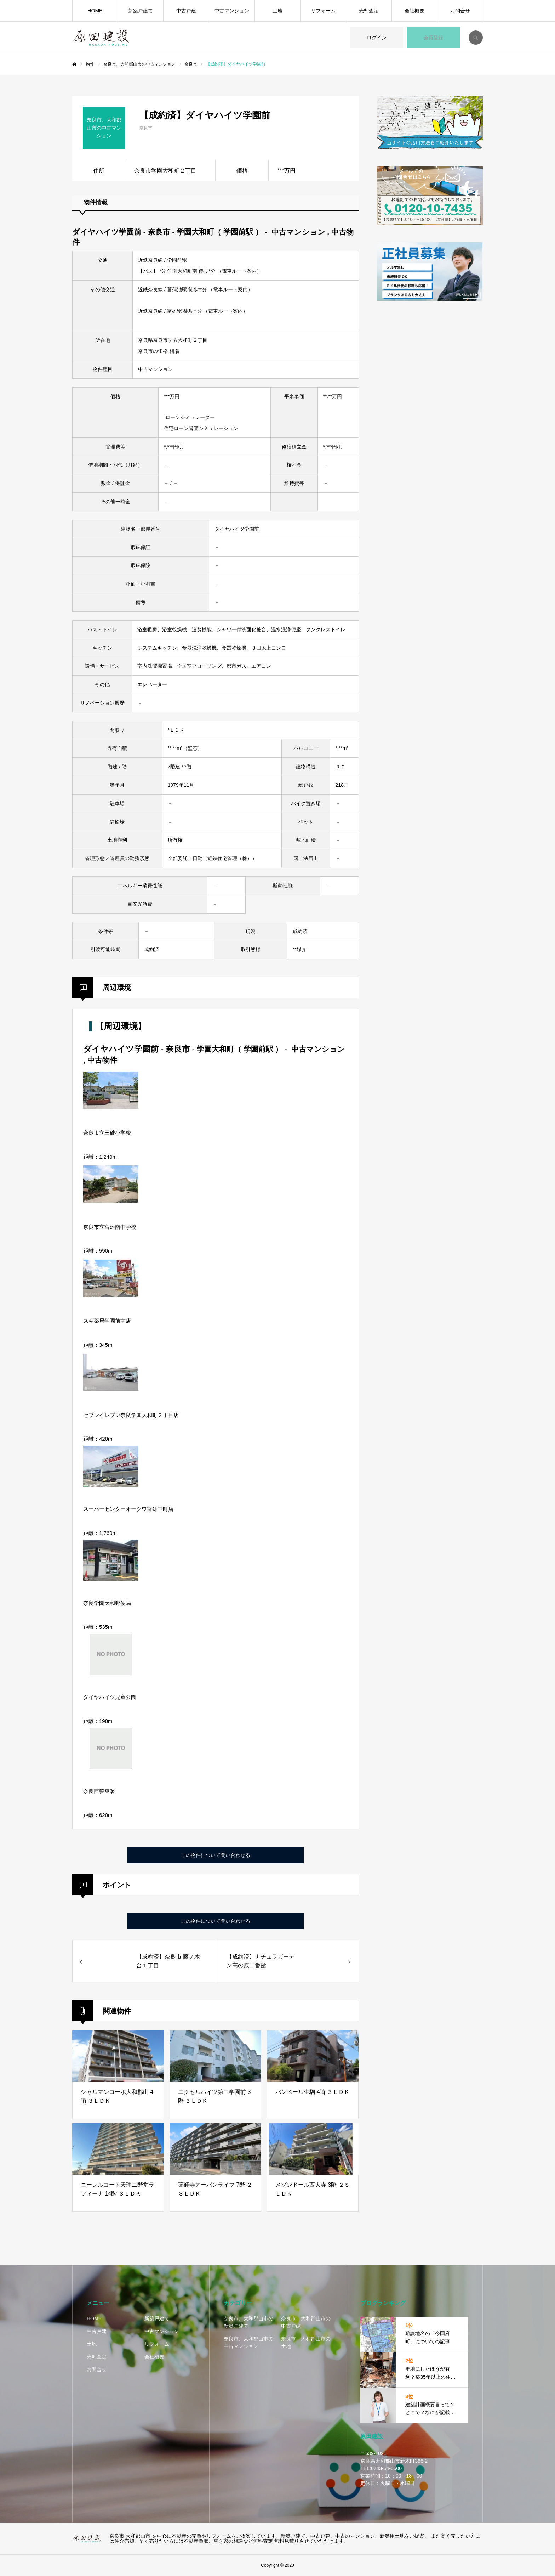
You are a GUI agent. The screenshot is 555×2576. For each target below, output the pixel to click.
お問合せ (460, 10)
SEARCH (476, 37)
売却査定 (369, 10)
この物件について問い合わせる (215, 1855)
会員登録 (433, 37)
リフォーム (323, 10)
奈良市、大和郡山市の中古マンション (248, 2342)
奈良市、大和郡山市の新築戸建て (248, 2322)
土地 (277, 10)
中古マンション (231, 10)
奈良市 (145, 127)
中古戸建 (186, 10)
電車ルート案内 (239, 271)
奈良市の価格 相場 (158, 351)
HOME (94, 10)
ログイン (377, 37)
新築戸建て (140, 10)
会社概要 (414, 10)
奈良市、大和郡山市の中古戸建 (306, 2322)
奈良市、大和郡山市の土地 (306, 2342)
